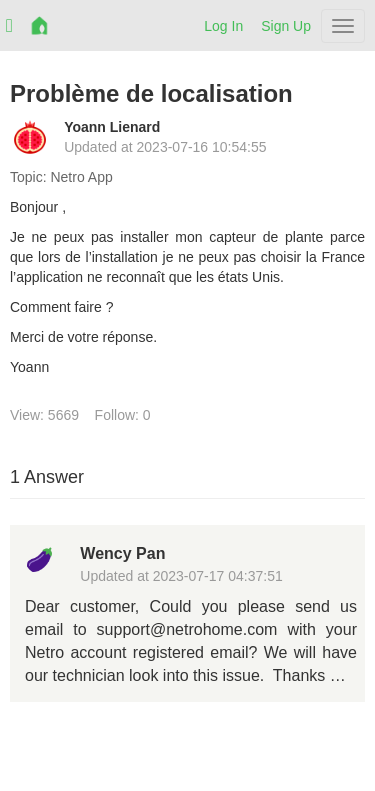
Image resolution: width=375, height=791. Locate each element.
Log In (223, 26)
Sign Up (286, 26)
